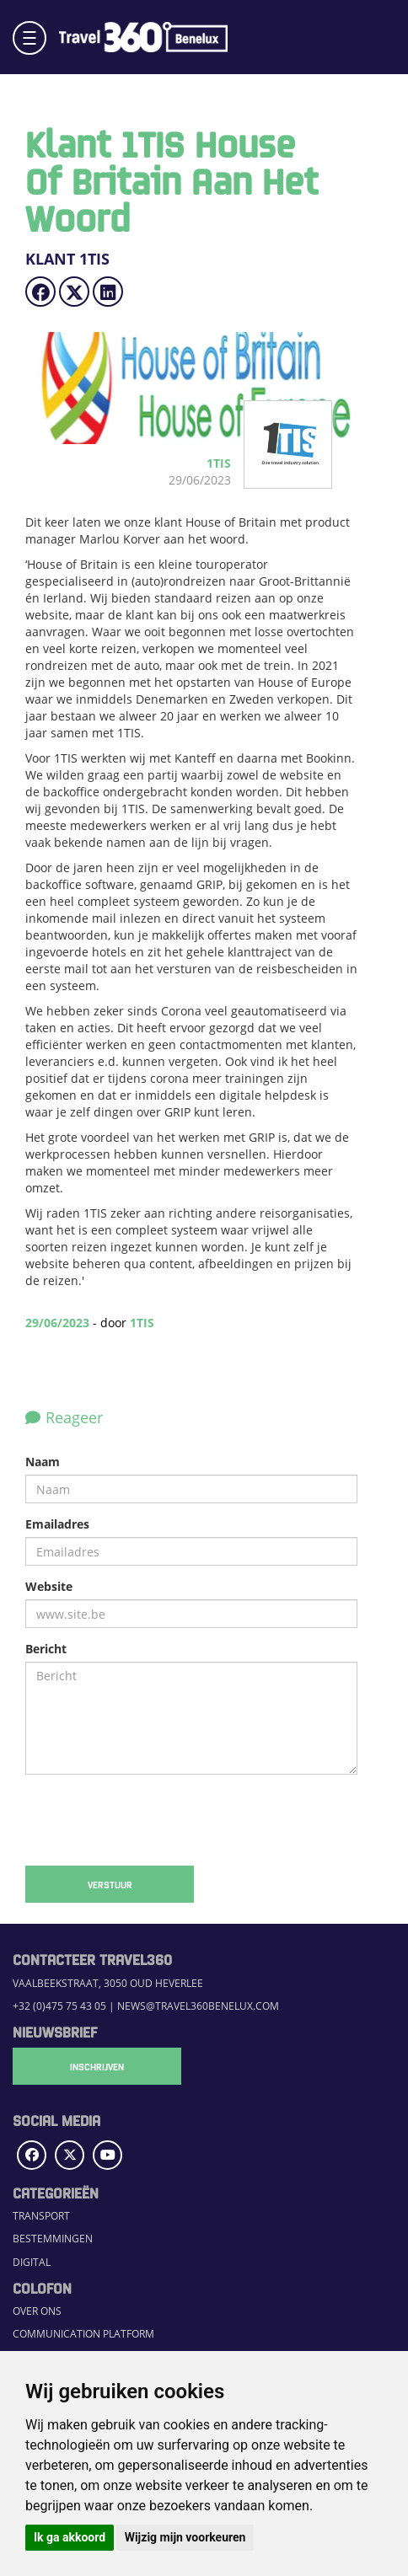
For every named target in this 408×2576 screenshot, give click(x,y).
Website (48, 1586)
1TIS (142, 1323)
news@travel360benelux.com (198, 2006)
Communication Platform (83, 2334)
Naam (42, 1462)
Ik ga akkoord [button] (69, 2537)
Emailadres (57, 1524)
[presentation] (153, 1820)
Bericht (46, 1649)
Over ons (37, 2311)
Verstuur (110, 1884)
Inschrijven (97, 2066)
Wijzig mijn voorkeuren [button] (185, 2537)
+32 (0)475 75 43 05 (59, 2006)
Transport (41, 2216)
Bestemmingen (53, 2238)
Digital (32, 2262)
